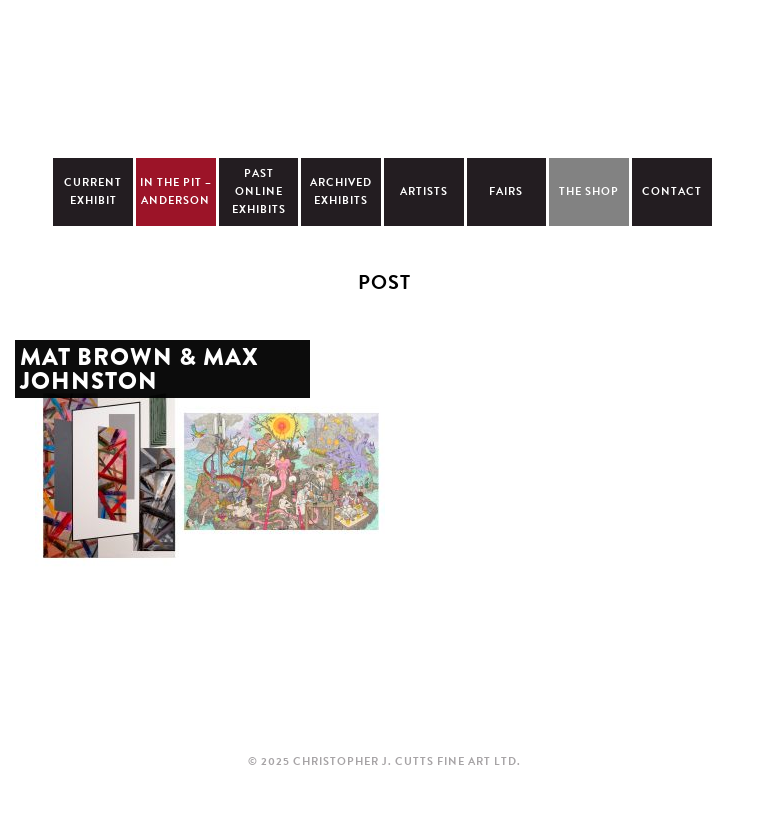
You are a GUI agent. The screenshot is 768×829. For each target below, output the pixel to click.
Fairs (506, 191)
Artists (424, 191)
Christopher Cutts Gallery (384, 76)
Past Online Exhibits (259, 191)
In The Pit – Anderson (176, 191)
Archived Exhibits (341, 191)
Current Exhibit (93, 191)
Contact (672, 191)
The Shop (589, 191)
